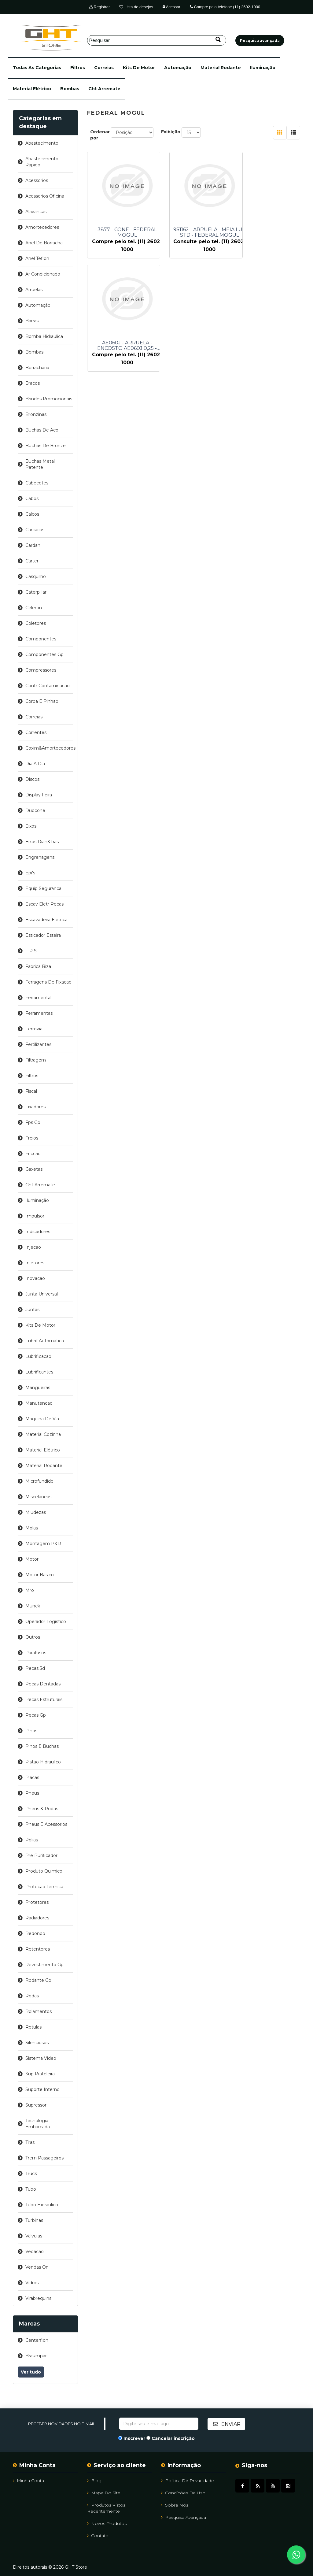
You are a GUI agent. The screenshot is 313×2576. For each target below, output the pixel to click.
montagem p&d (43, 1543)
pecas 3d (35, 1668)
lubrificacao (38, 1356)
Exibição (170, 132)
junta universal (41, 1294)
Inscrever (134, 2438)
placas (32, 1777)
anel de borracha (44, 243)
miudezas (35, 1512)
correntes (35, 732)
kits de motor (139, 67)
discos (32, 779)
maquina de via (42, 1418)
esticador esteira (43, 935)
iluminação (262, 67)
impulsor (34, 1216)
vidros (32, 2282)
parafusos (35, 1652)
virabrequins (38, 2298)
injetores (34, 1263)
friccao (33, 1153)
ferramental (38, 997)
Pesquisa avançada (183, 2517)
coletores (35, 623)
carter (32, 561)
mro (29, 1590)
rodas (32, 1996)
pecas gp (35, 1715)
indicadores (37, 1231)
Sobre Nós (174, 2504)
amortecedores (42, 227)
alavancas (35, 211)
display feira (38, 795)
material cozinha (43, 1434)
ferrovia (33, 1029)
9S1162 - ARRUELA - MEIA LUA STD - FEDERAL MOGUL (201, 232)
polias (31, 1840)
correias (104, 67)
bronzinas (35, 414)
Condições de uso (183, 2492)
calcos (32, 514)
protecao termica (44, 1886)
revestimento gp (44, 1964)
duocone (35, 810)
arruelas (33, 289)
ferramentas (39, 1013)
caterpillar (35, 592)
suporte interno (42, 2089)
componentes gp (44, 654)
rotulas (33, 2027)
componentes (40, 639)
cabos (32, 498)
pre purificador (41, 1855)
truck (31, 2173)
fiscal (31, 1091)
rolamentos (38, 2011)
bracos (32, 383)
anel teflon (37, 258)
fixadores (35, 1107)
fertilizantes (38, 1044)
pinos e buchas (42, 1746)
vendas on (37, 2267)
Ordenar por (100, 135)
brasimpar (36, 2356)
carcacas (34, 529)
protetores (37, 1902)
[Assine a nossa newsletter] (158, 2424)
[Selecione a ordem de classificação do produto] (132, 132)
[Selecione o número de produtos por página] (191, 132)
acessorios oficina (44, 196)
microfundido (39, 1481)
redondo (35, 1933)
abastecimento (41, 143)
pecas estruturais (43, 1699)
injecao (33, 1247)
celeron (33, 607)
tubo (30, 2189)
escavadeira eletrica (46, 919)
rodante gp (38, 1980)
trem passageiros (44, 2158)
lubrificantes (39, 1372)
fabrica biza (38, 966)
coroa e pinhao (41, 701)
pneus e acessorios (46, 1824)
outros (32, 1637)
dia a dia (35, 763)
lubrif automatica (44, 1341)
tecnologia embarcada (37, 2123)
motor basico (39, 1574)
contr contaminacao (47, 685)
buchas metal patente (40, 464)
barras (32, 321)
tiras (30, 2142)
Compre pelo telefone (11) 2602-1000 (225, 7)
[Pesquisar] (156, 40)
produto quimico (43, 1871)
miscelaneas (38, 1496)
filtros (77, 67)
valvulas (33, 2236)
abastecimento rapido (41, 162)
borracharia (37, 367)
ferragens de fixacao (48, 982)
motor (32, 1559)
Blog (94, 2480)
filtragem (35, 1060)
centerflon (36, 2340)
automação (177, 67)
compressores (40, 670)
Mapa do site (103, 2492)
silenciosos (37, 2042)
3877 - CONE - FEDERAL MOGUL (127, 232)
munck (32, 1606)
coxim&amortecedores (49, 748)
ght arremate (104, 88)
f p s (31, 951)
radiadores (37, 1918)
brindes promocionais (48, 399)
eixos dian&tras (42, 841)
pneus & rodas (41, 1808)
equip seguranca (43, 888)
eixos (30, 826)
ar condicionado (42, 274)
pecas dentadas (43, 1684)
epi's (30, 873)
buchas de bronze (45, 445)
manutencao (39, 1403)
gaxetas (33, 1169)
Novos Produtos (107, 2523)
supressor (35, 2105)
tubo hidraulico (41, 2204)
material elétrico (32, 88)
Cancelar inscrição (173, 2438)
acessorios (36, 180)
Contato (98, 2535)
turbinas (34, 2220)
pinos (31, 1730)
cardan (32, 545)
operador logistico (45, 1621)
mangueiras (37, 1387)
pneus (32, 1793)
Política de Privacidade (187, 2480)
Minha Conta (28, 2480)
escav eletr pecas (44, 904)
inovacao (35, 1278)
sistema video (40, 2058)
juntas (32, 1309)
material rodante (221, 67)
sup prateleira (40, 2074)
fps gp (32, 1122)
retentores (37, 1949)
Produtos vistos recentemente (106, 2508)
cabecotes (36, 483)
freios (31, 1138)
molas (31, 1528)
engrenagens (39, 857)
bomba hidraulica (44, 336)
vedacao (34, 2251)
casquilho (35, 576)
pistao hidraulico (43, 1762)
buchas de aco (41, 430)
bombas (69, 88)
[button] (37, 67)
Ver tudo (31, 2372)
